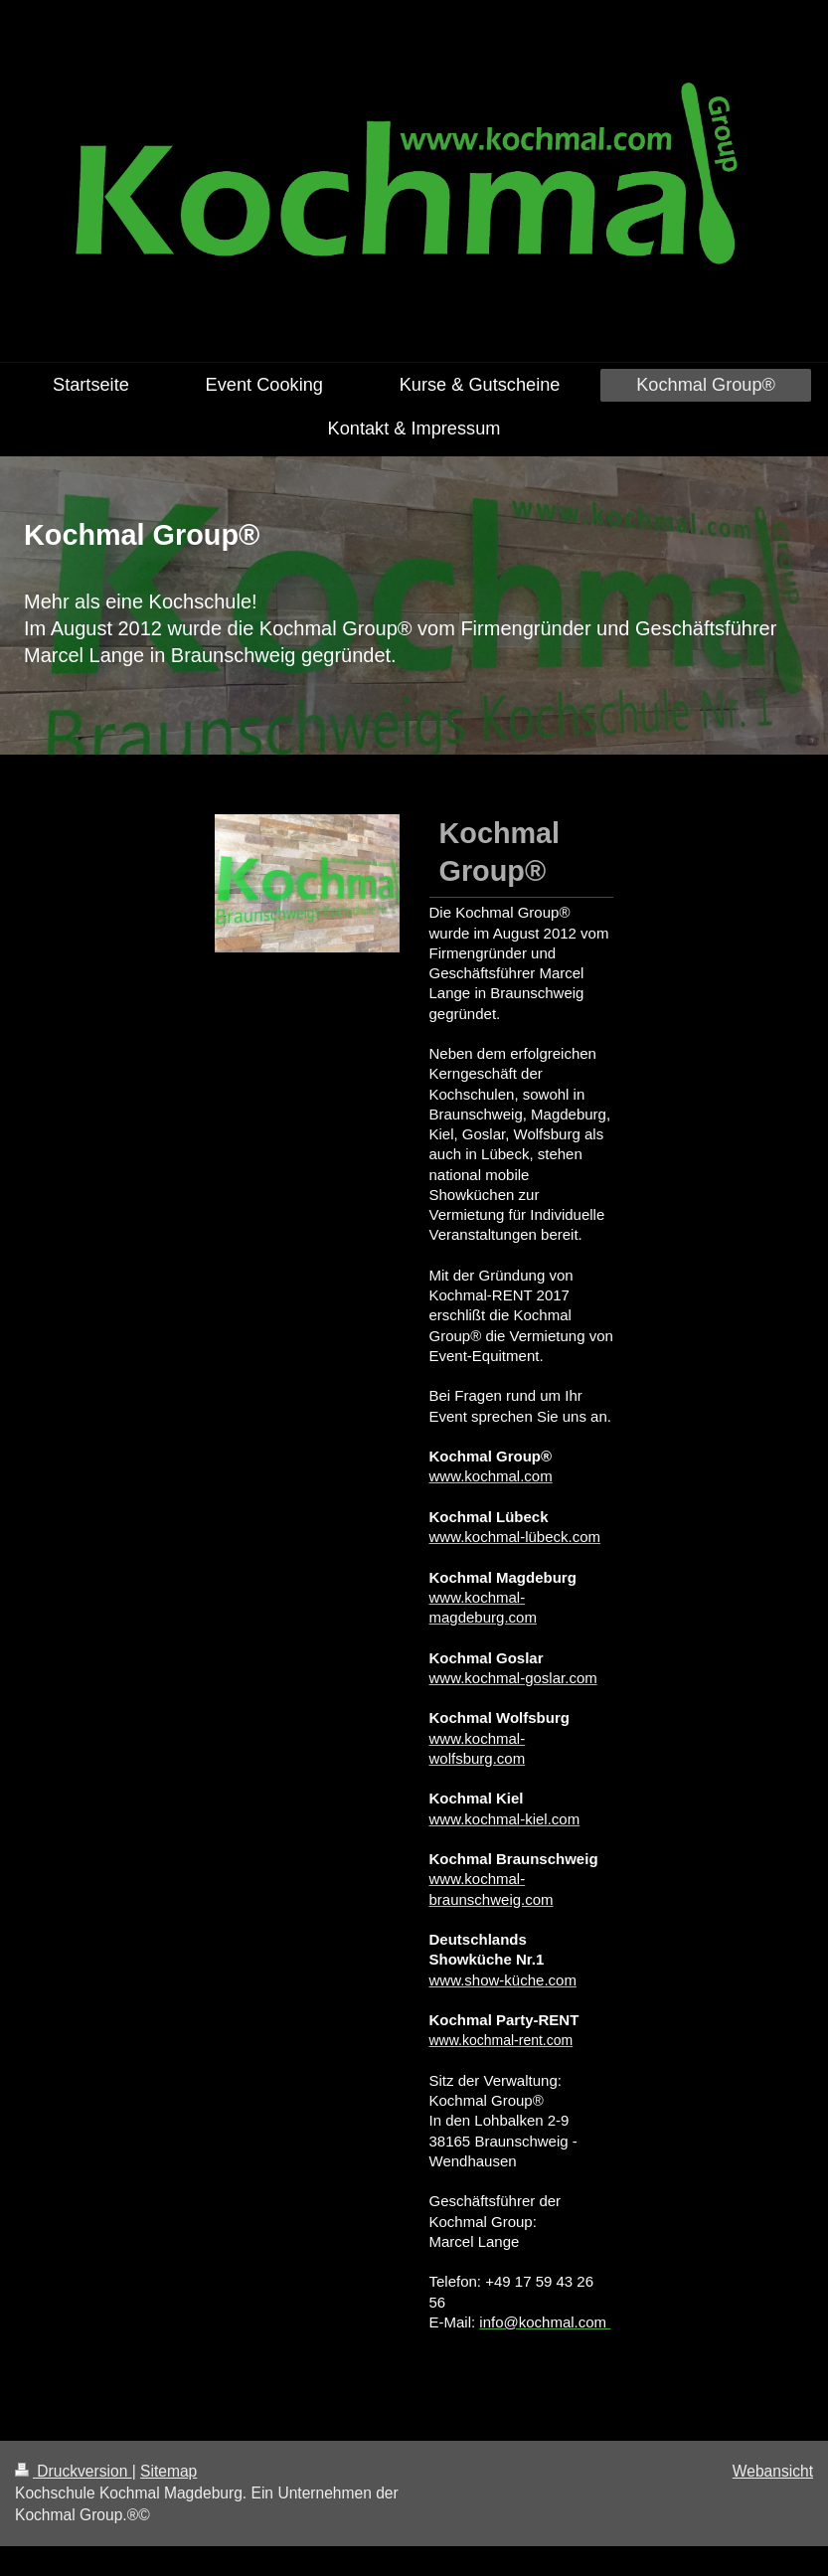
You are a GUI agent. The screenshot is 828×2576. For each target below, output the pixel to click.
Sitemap (168, 2471)
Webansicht (773, 2471)
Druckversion (73, 2471)
